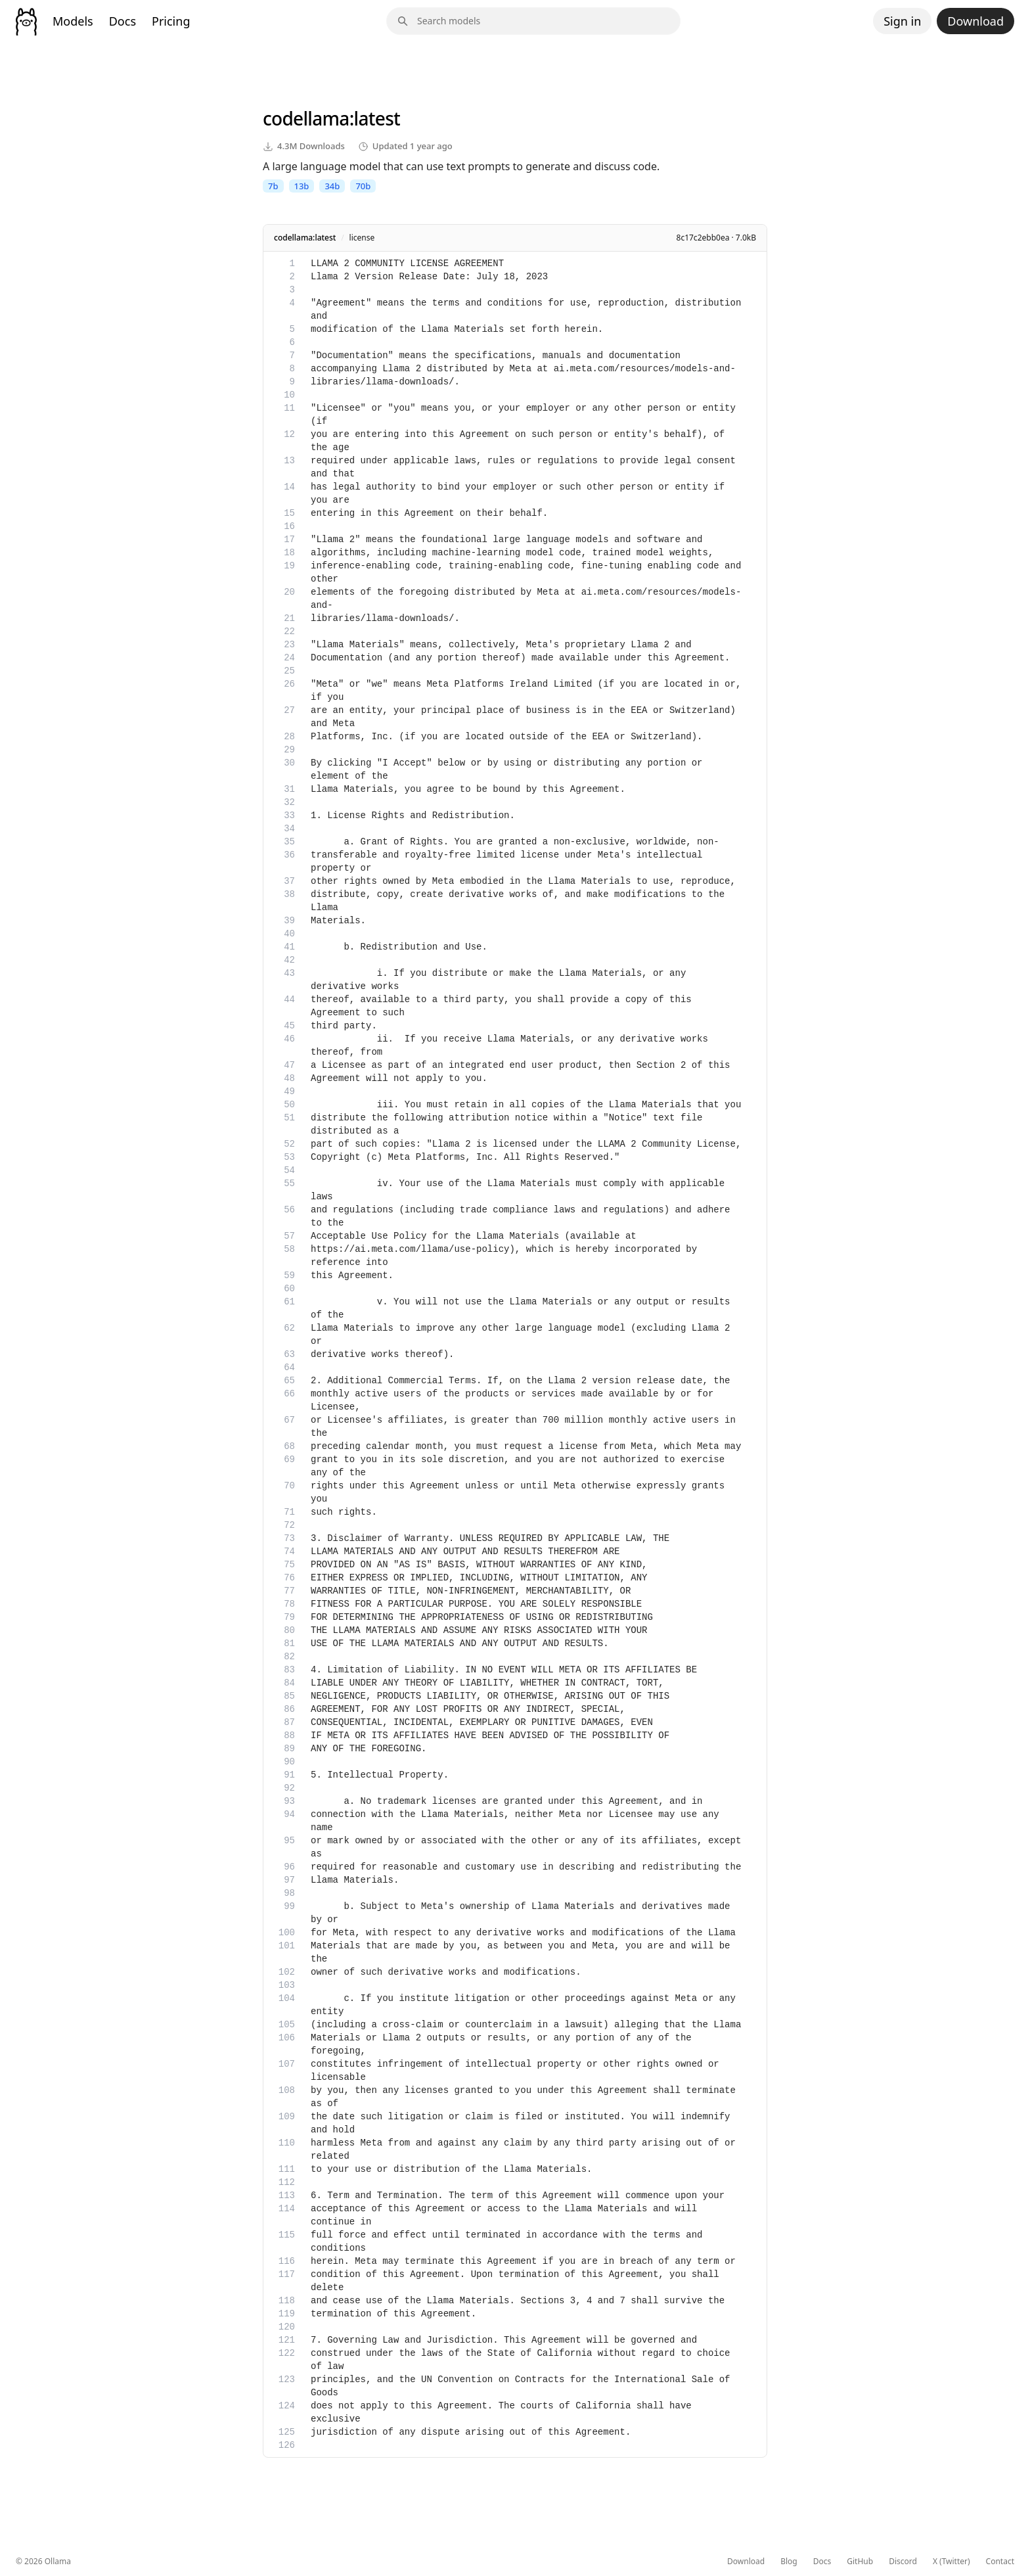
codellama (306, 118)
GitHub (860, 2561)
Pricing (171, 21)
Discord (903, 2561)
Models (73, 21)
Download (975, 21)
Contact (1000, 2561)
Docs (122, 21)
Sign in (902, 21)
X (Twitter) (951, 2561)
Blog (788, 2561)
